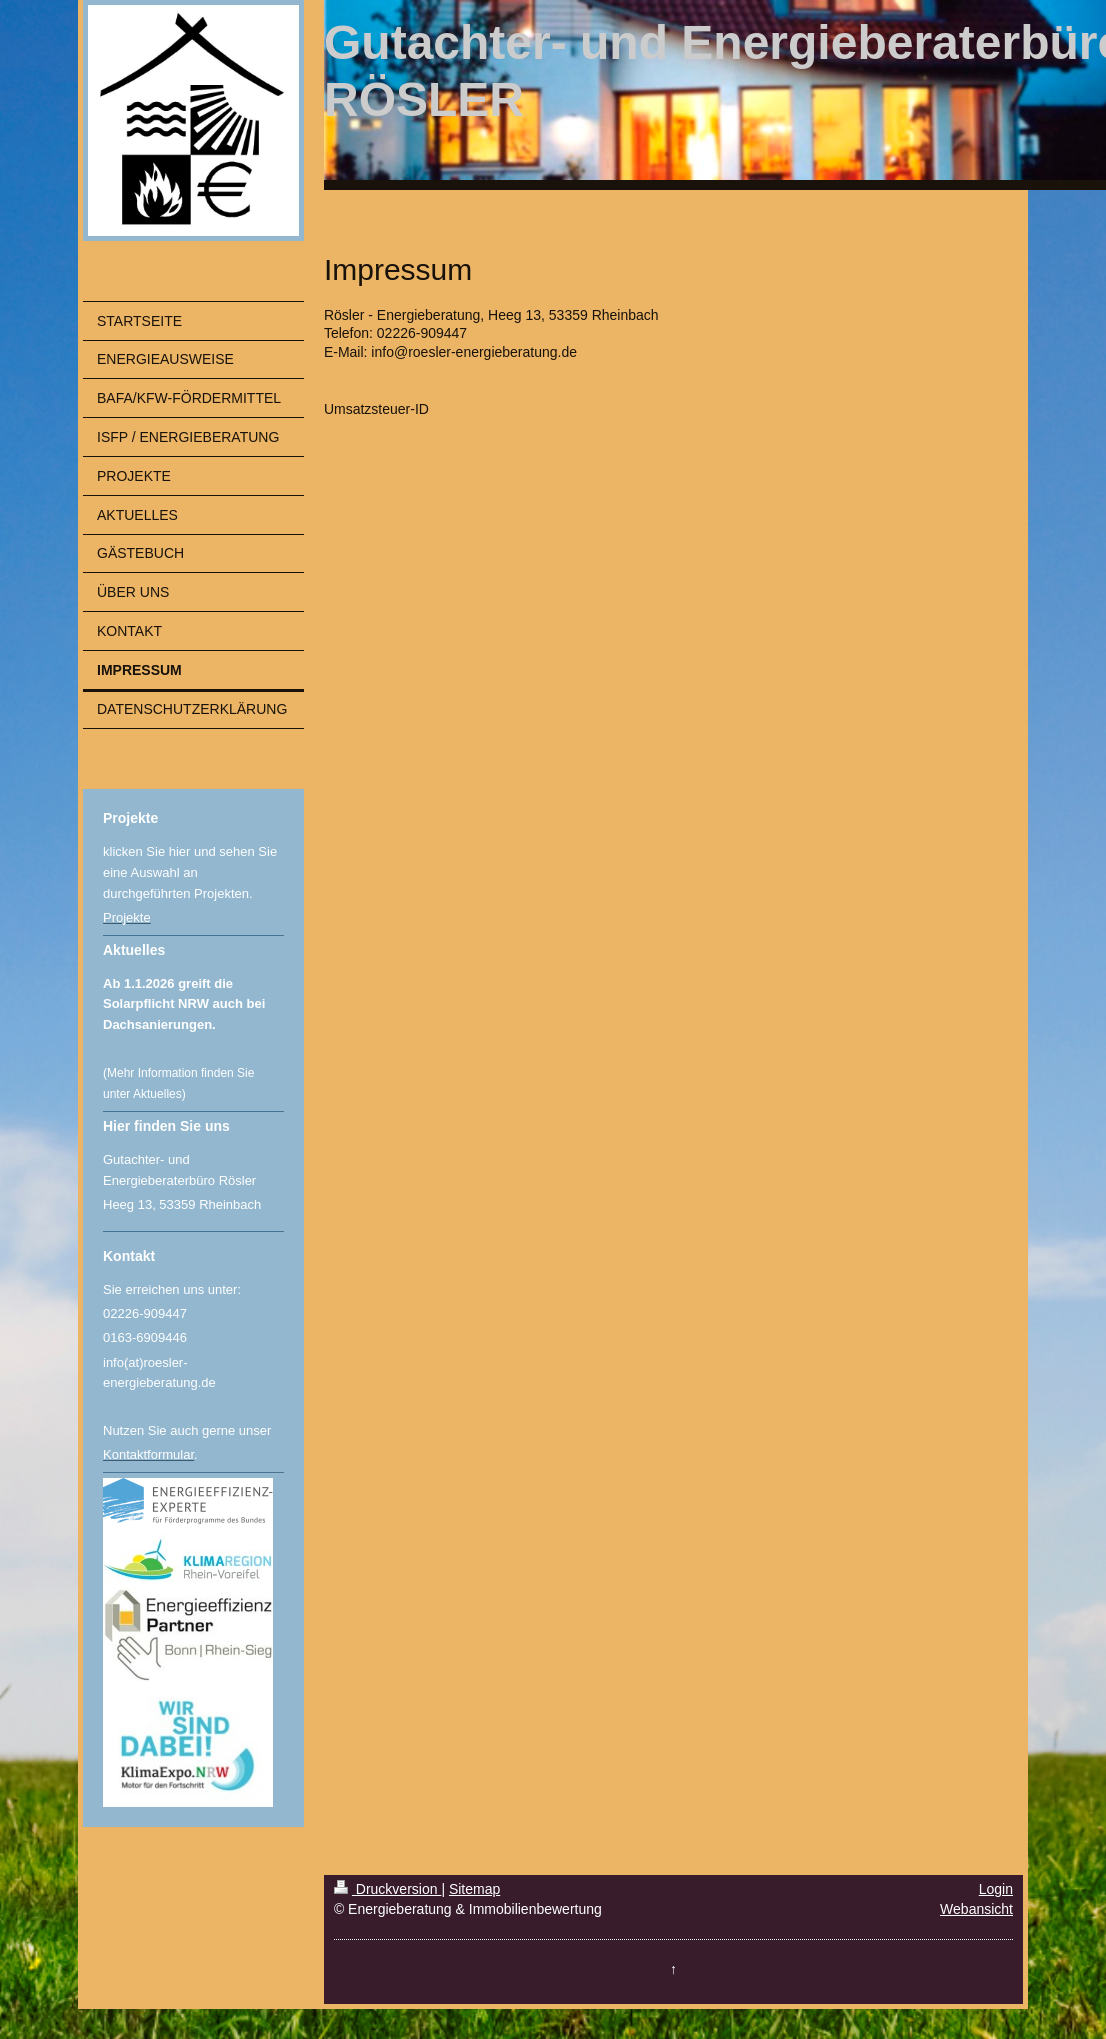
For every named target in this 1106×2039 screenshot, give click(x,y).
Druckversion (387, 1889)
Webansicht (976, 1909)
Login (996, 1889)
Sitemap (474, 1889)
